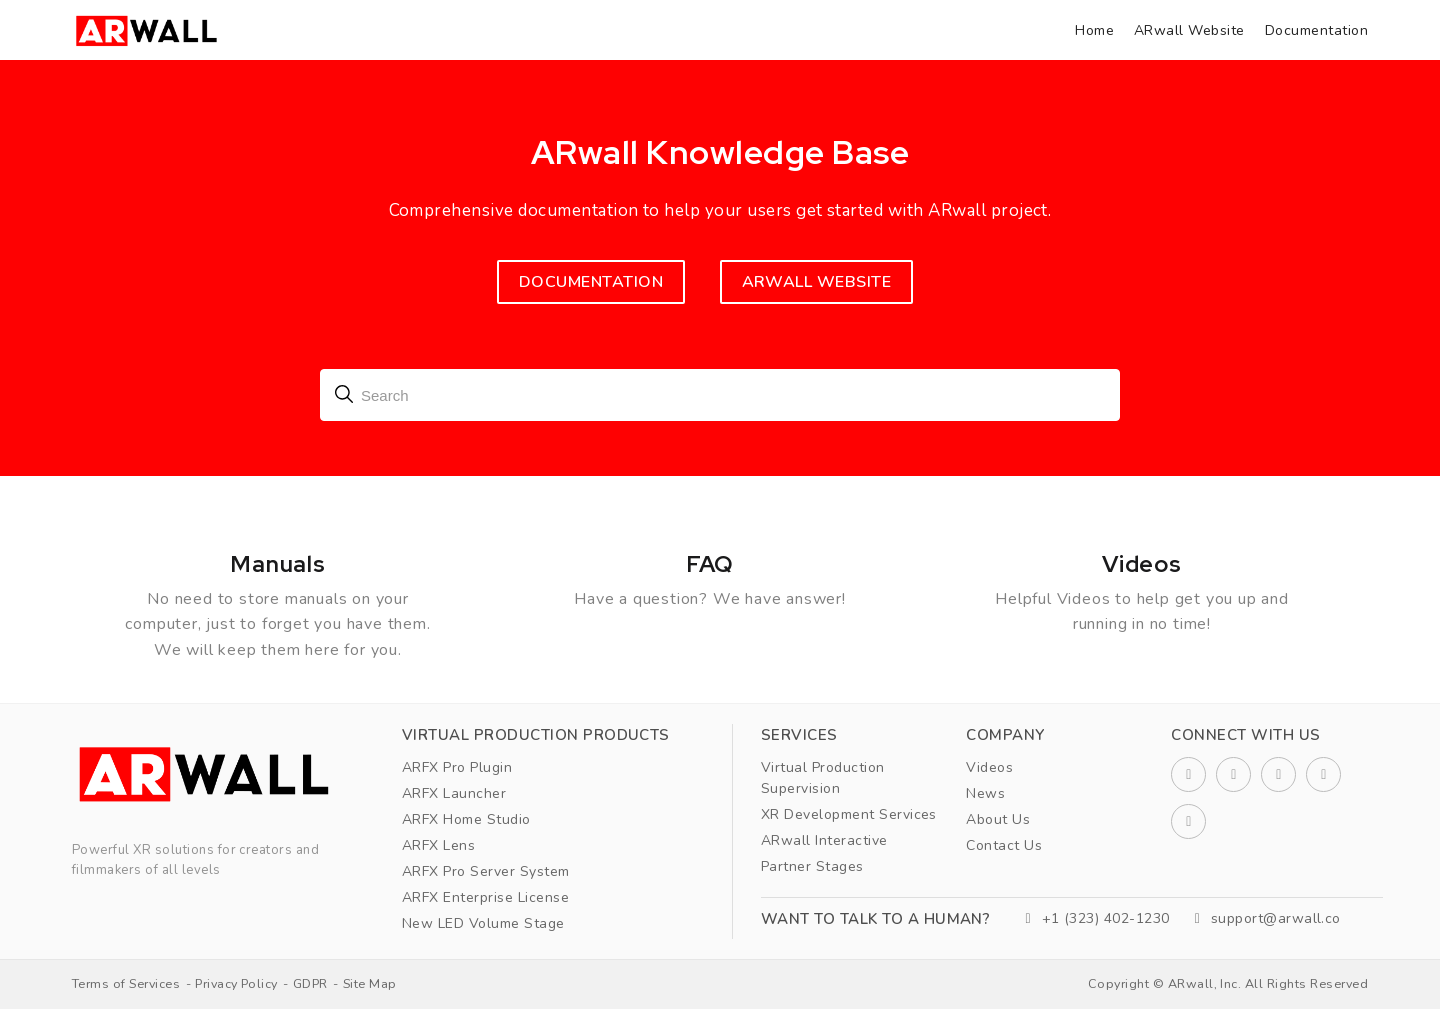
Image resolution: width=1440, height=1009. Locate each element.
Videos (989, 767)
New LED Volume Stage (483, 923)
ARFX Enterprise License (485, 897)
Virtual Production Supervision (823, 778)
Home (1094, 30)
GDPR (310, 983)
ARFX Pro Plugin (457, 767)
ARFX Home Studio (466, 819)
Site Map (370, 983)
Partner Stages (812, 866)
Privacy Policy (236, 983)
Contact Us (1004, 845)
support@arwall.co (1268, 918)
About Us (998, 819)
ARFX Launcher (454, 793)
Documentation (1316, 30)
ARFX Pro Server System (486, 871)
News (985, 793)
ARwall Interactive (824, 840)
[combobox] (720, 395)
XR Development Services (849, 814)
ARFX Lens (438, 845)
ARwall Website (1189, 30)
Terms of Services (126, 983)
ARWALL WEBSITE (817, 282)
